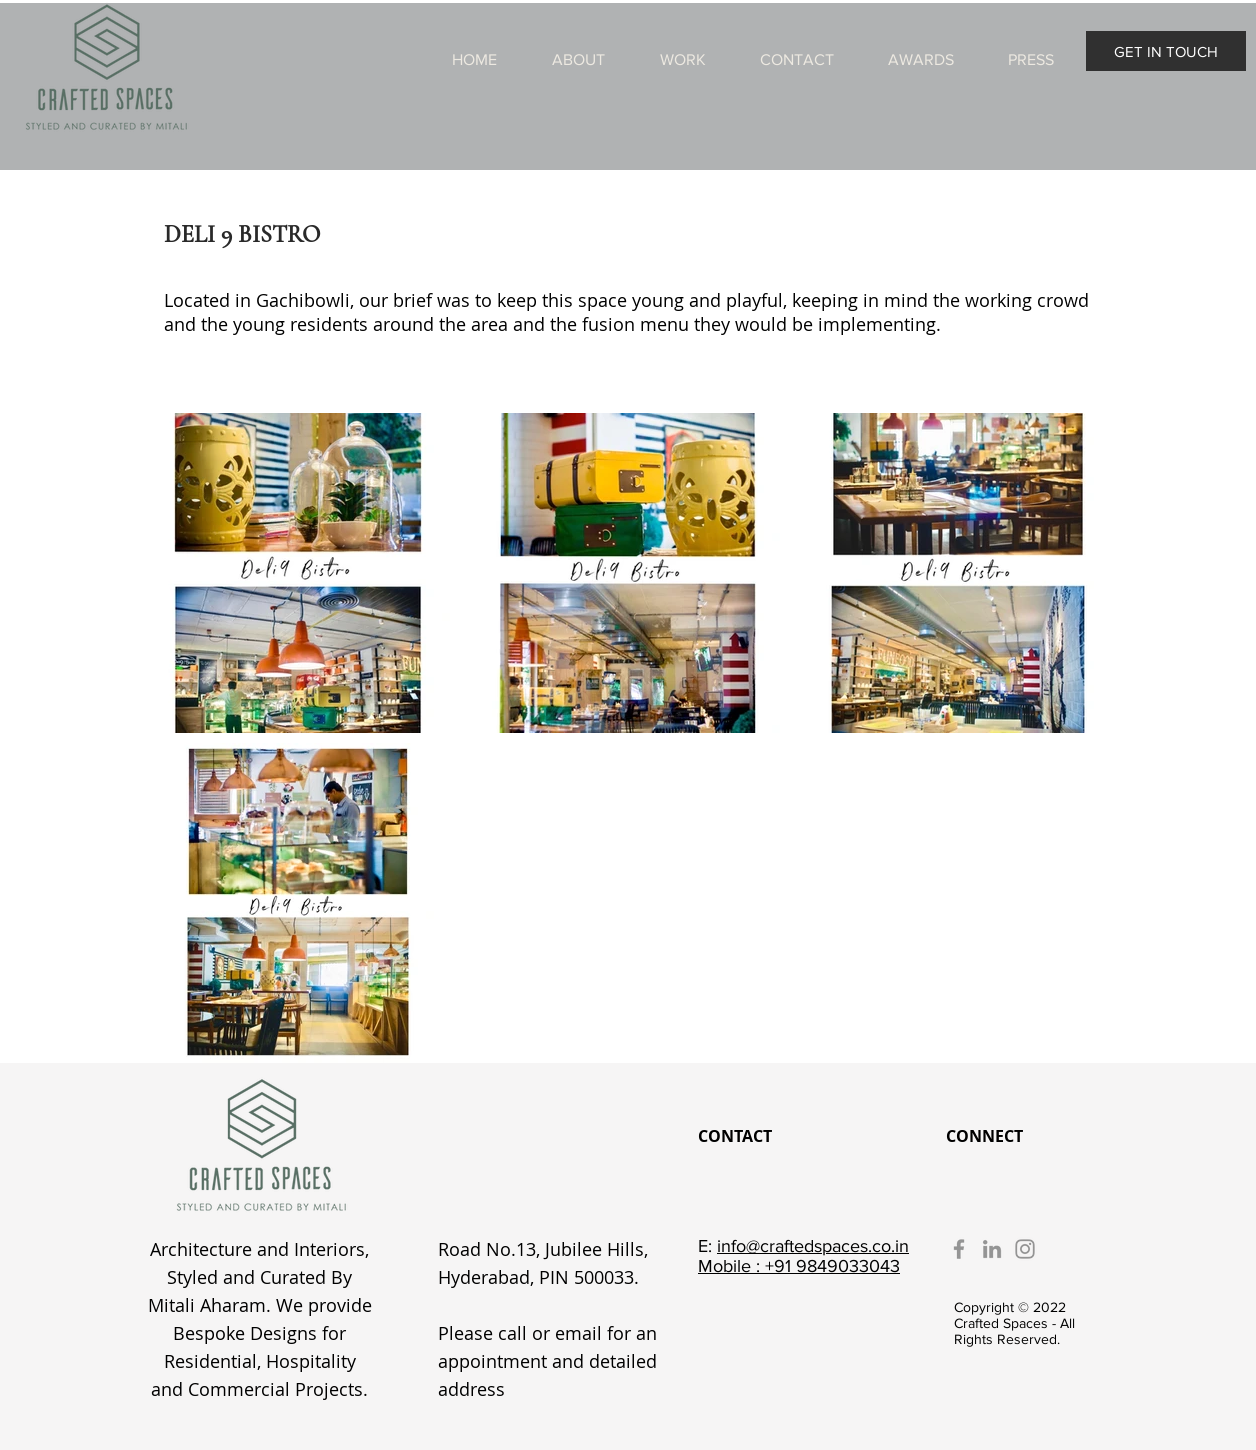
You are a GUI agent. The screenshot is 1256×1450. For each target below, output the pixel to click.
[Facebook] (959, 1249)
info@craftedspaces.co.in (813, 1246)
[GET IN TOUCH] (1166, 51)
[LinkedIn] (992, 1249)
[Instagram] (1025, 1249)
